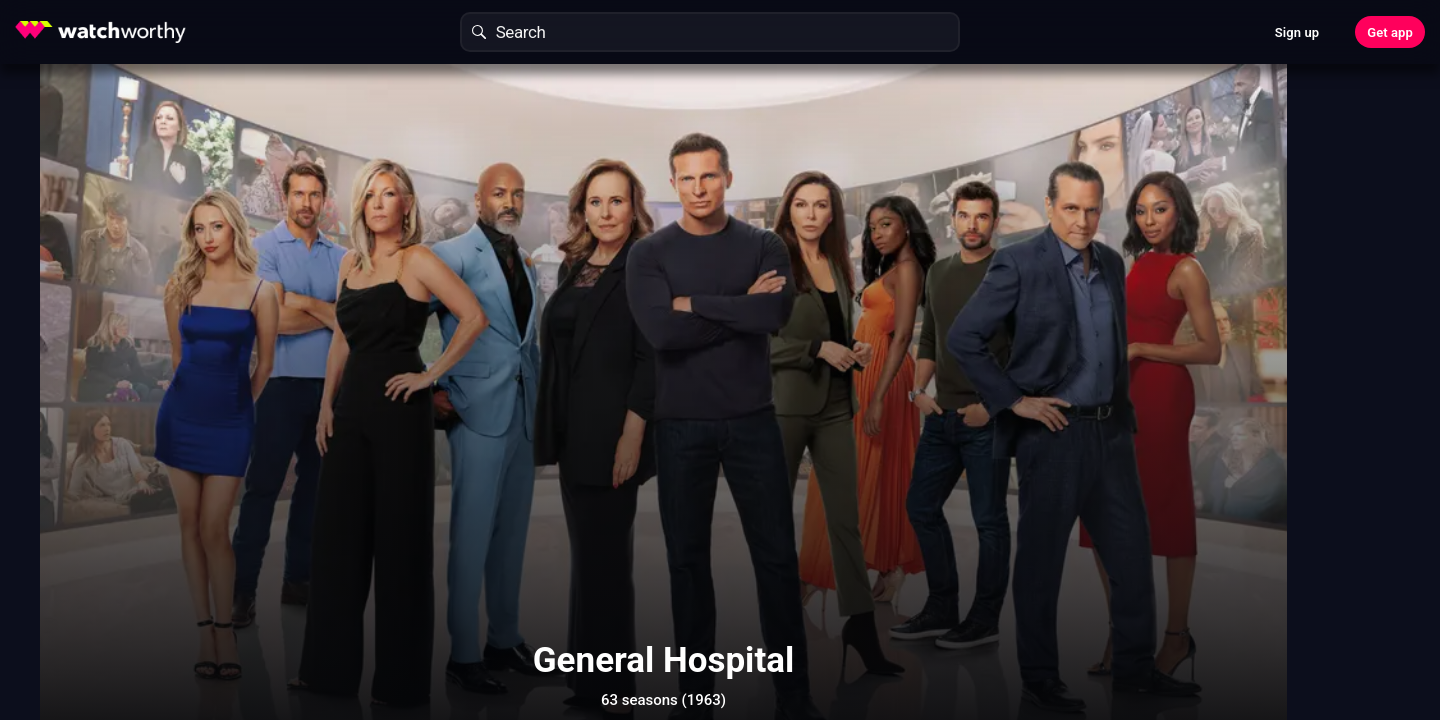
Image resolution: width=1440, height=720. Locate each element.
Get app (1390, 32)
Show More (900, 634)
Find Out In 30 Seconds (1136, 225)
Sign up (1297, 32)
